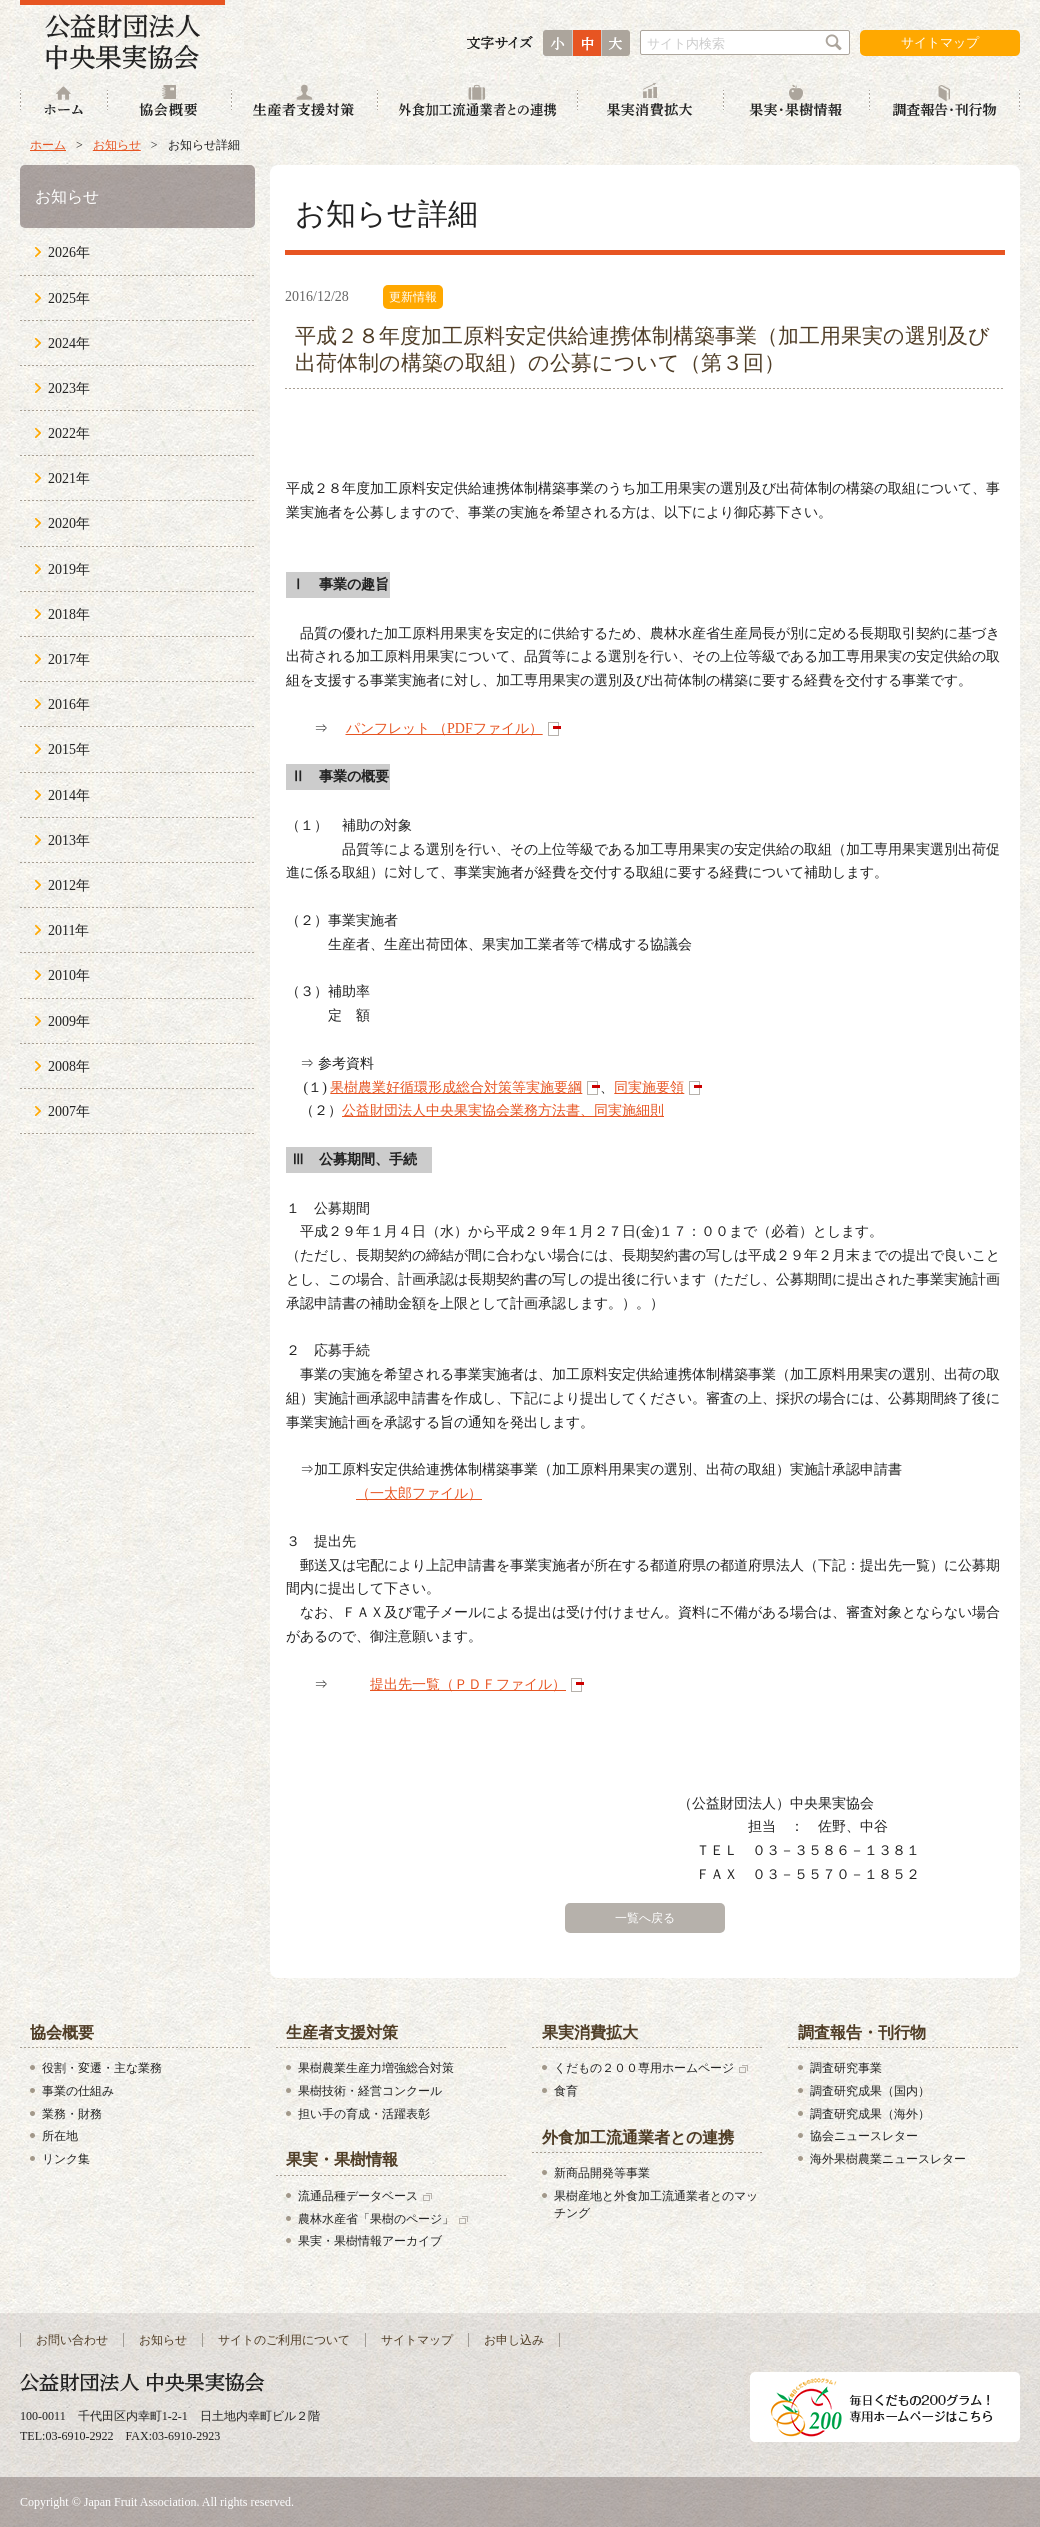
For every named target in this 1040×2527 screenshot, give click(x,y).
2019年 (69, 569)
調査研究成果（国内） (870, 2091)
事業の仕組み (78, 2091)
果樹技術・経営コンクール (370, 2091)
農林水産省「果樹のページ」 (376, 2219)
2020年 (69, 523)
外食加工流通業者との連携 (478, 102)
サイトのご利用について (284, 2340)
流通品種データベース (358, 2196)
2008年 (69, 1066)
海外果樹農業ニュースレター (888, 2159)
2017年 (69, 659)
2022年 (69, 433)
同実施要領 (649, 1087)
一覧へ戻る (645, 1918)
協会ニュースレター (864, 2136)
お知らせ (117, 145)
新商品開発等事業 (602, 2173)
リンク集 (66, 2159)
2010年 (69, 975)
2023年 (69, 388)
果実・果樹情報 (797, 102)
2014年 (69, 795)
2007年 (69, 1111)
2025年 (69, 298)
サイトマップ (940, 42)
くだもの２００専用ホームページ (644, 2068)
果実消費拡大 (651, 102)
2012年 (69, 885)
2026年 (69, 252)
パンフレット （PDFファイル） (444, 728)
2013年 (69, 840)
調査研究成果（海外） (870, 2114)
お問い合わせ (72, 2340)
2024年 (69, 343)
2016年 (69, 704)
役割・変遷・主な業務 (102, 2068)
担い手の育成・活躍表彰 (364, 2114)
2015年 (69, 749)
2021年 (69, 478)
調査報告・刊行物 (945, 102)
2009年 (69, 1021)
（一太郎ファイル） (419, 1493)
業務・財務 (72, 2114)
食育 (566, 2091)
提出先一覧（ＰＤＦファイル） (468, 1684)
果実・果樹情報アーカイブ (370, 2241)
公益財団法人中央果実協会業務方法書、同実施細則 (503, 1110)
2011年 (68, 930)
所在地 (60, 2136)
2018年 (69, 614)
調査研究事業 (846, 2068)
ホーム (64, 102)
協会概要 (170, 102)
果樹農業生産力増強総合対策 (376, 2068)
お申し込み (514, 2340)
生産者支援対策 (305, 102)
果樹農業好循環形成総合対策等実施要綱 (456, 1087)
